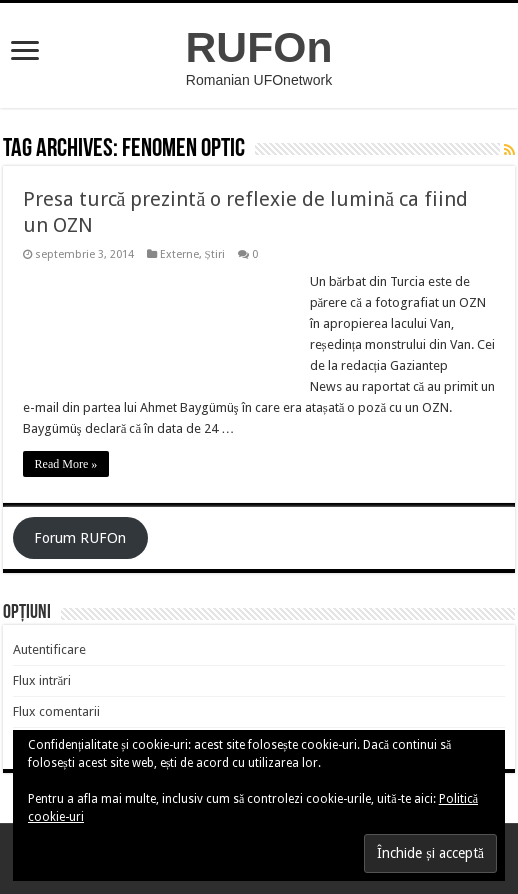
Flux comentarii (56, 711)
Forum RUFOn (80, 538)
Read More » (66, 464)
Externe (179, 254)
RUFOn (259, 47)
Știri (215, 254)
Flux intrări (42, 680)
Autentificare (49, 649)
